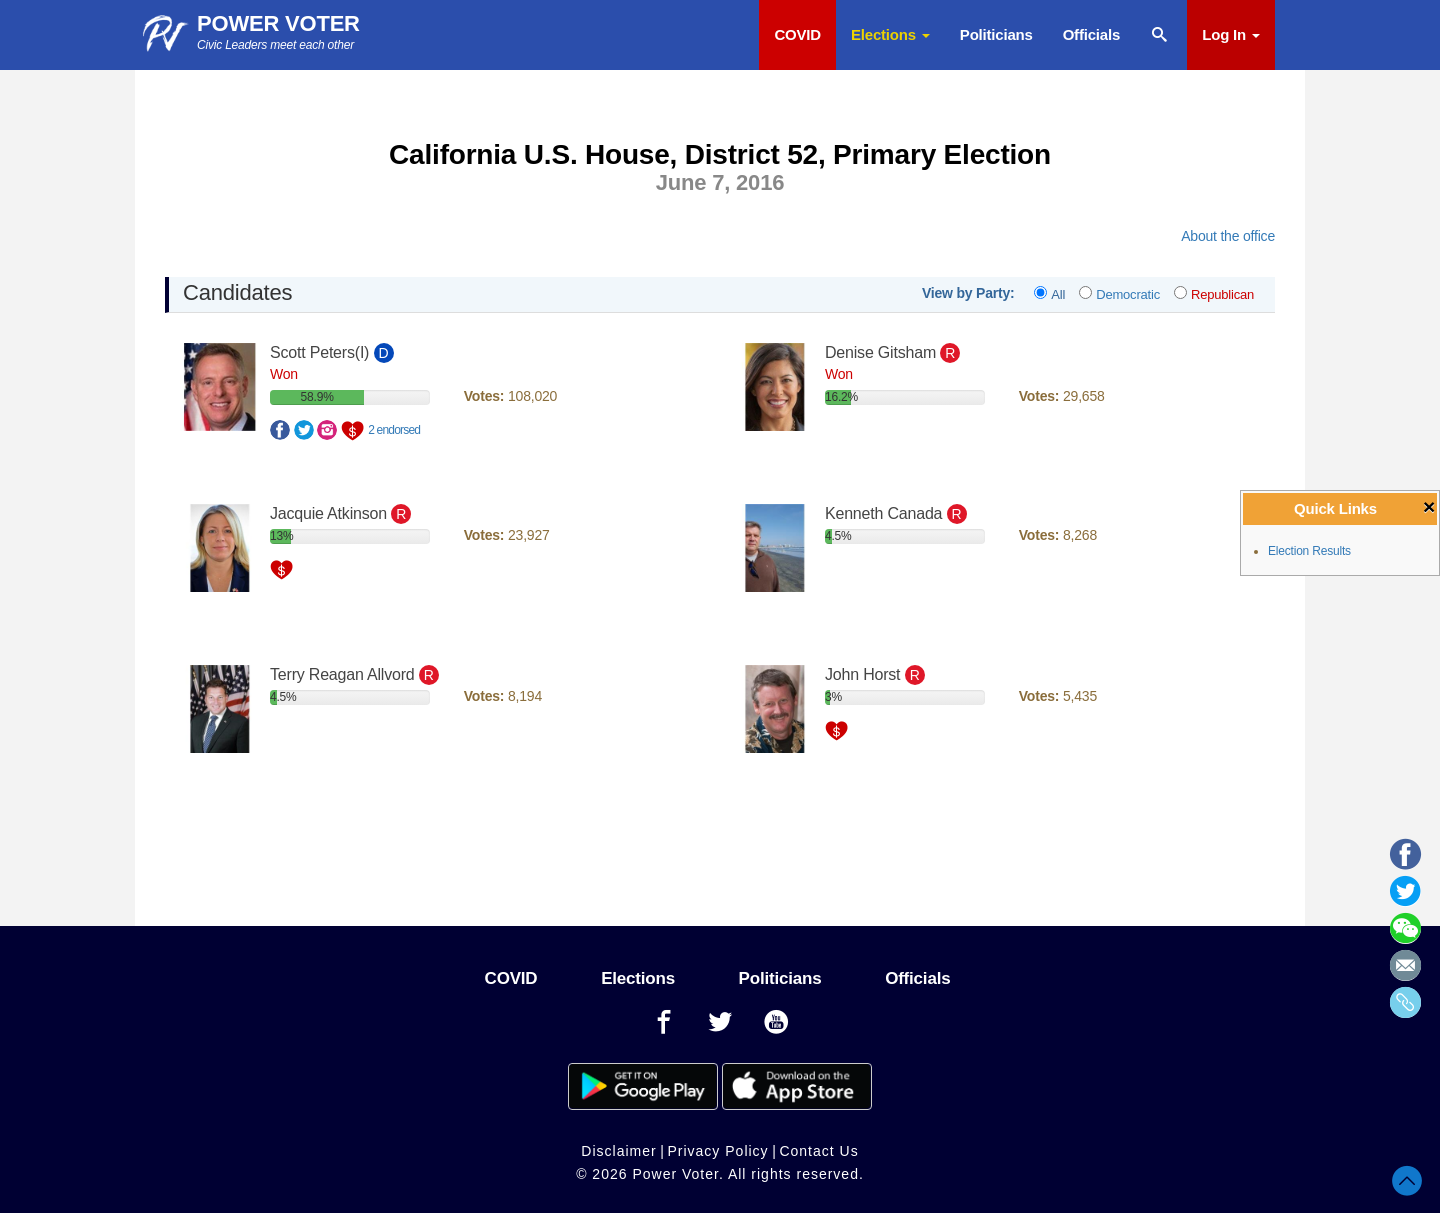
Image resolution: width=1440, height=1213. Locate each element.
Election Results (1309, 551)
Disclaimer (618, 1151)
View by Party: (968, 293)
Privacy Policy (717, 1151)
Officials (1091, 34)
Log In (1231, 34)
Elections (890, 34)
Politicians (996, 34)
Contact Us (818, 1151)
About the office (1228, 236)
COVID (797, 34)
